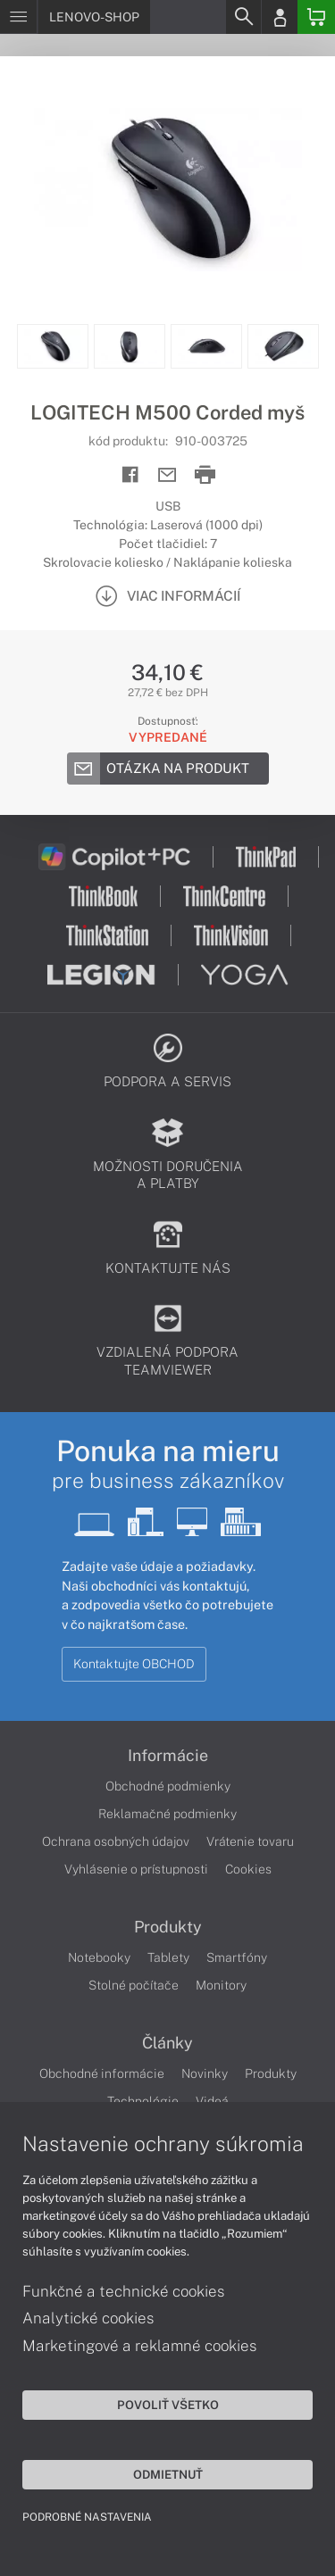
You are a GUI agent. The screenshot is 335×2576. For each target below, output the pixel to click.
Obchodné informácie (101, 2073)
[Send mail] (167, 475)
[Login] (279, 17)
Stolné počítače (133, 1985)
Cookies (248, 1869)
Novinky (204, 2073)
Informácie (168, 1756)
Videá (212, 2101)
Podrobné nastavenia (87, 2517)
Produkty (168, 1927)
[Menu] (18, 17)
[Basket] (316, 17)
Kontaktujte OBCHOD (134, 1664)
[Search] (243, 17)
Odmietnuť (168, 2474)
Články (167, 2043)
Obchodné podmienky (167, 1786)
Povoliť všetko (168, 2404)
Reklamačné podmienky (167, 1814)
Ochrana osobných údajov (115, 1841)
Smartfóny (236, 1957)
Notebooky (99, 1957)
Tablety (168, 1957)
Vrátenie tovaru (250, 1841)
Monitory (221, 1985)
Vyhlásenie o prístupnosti (136, 1869)
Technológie (143, 2101)
